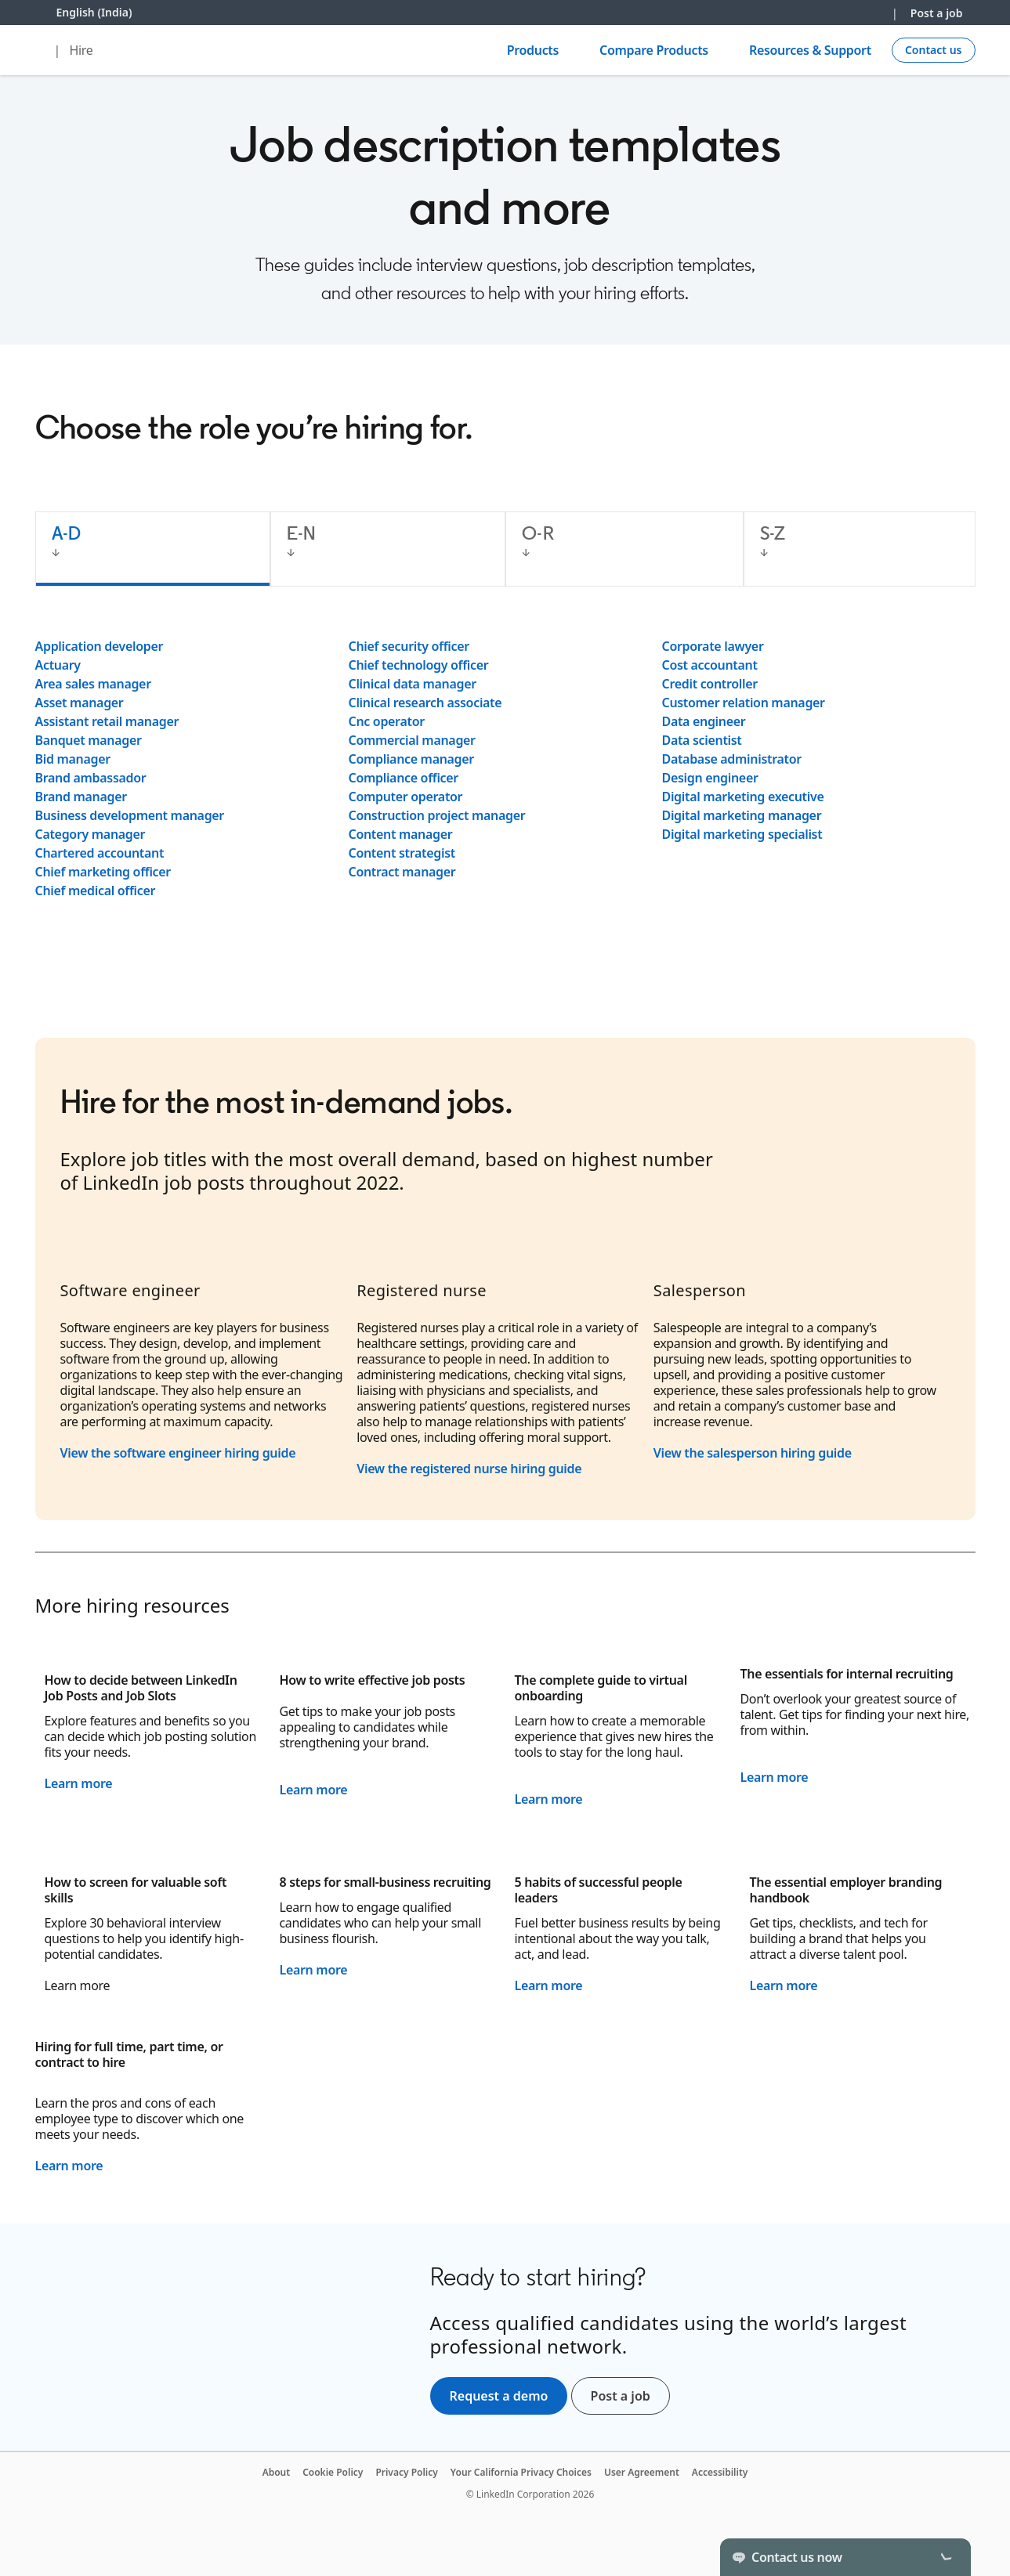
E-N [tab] (301, 533)
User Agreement (641, 2472)
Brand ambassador (91, 777)
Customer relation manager (743, 702)
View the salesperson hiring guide (752, 1452)
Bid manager (72, 759)
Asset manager (79, 702)
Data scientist (702, 740)
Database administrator (732, 759)
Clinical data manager (412, 683)
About (276, 2472)
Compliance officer (403, 777)
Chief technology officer (419, 665)
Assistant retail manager (107, 721)
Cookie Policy (332, 2472)
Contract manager (402, 871)
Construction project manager (437, 815)
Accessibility (720, 2472)
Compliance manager (411, 759)
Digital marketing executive (743, 796)
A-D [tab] (66, 533)
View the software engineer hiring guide (179, 1452)
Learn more (79, 1783)
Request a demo (499, 2395)
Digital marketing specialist (742, 834)
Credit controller (710, 683)
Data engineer (704, 721)
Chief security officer (409, 646)
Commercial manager (412, 740)
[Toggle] (945, 2557)
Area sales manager (93, 683)
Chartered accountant (100, 853)
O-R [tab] (538, 533)
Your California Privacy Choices (521, 2472)
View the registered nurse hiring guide (469, 1468)
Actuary (58, 665)
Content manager (401, 834)
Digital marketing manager (742, 815)
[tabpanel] (505, 768)
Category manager (90, 834)
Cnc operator (387, 721)
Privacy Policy (406, 2472)
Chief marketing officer (103, 871)
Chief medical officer (95, 890)
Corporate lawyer (713, 646)
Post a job (936, 12)
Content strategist (402, 853)
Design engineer (710, 777)
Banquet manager (88, 740)
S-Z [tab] (773, 533)
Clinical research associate (425, 702)
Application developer (99, 646)
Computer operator (406, 796)
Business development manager (130, 815)
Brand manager (81, 796)
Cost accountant (710, 665)
